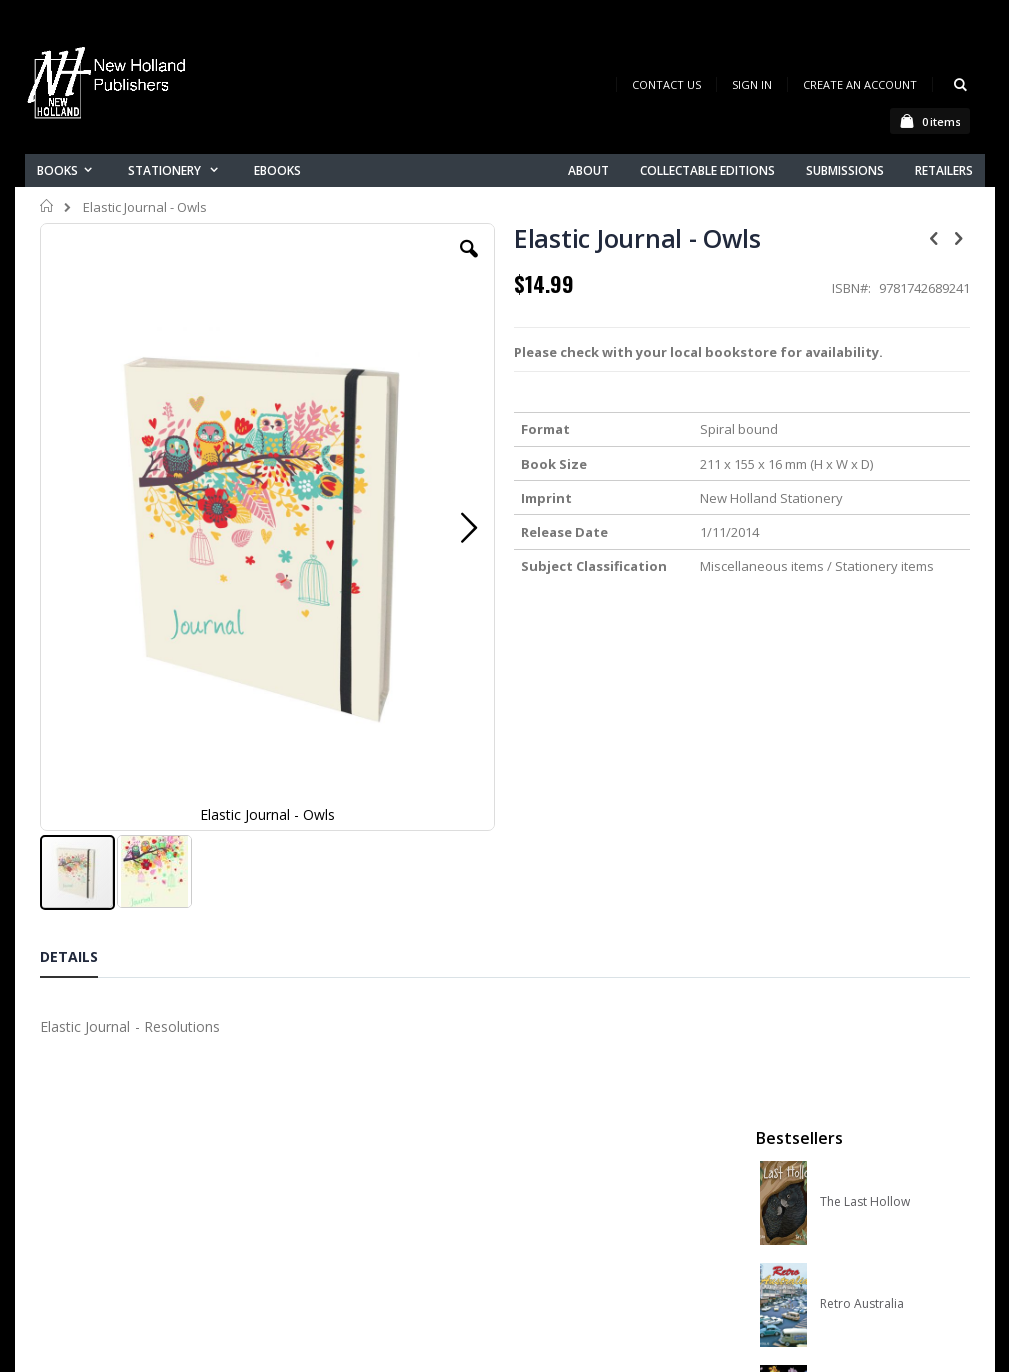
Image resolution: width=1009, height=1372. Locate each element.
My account (318, 1148)
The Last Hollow (865, 329)
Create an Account (860, 84)
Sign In (752, 84)
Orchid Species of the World (884, 533)
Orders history (327, 1174)
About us (309, 1096)
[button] (355, 264)
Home (47, 206)
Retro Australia (862, 431)
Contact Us (666, 84)
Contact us (316, 1122)
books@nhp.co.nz (97, 1125)
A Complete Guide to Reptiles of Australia (884, 737)
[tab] (84, 808)
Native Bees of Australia (884, 635)
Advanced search (339, 1200)
